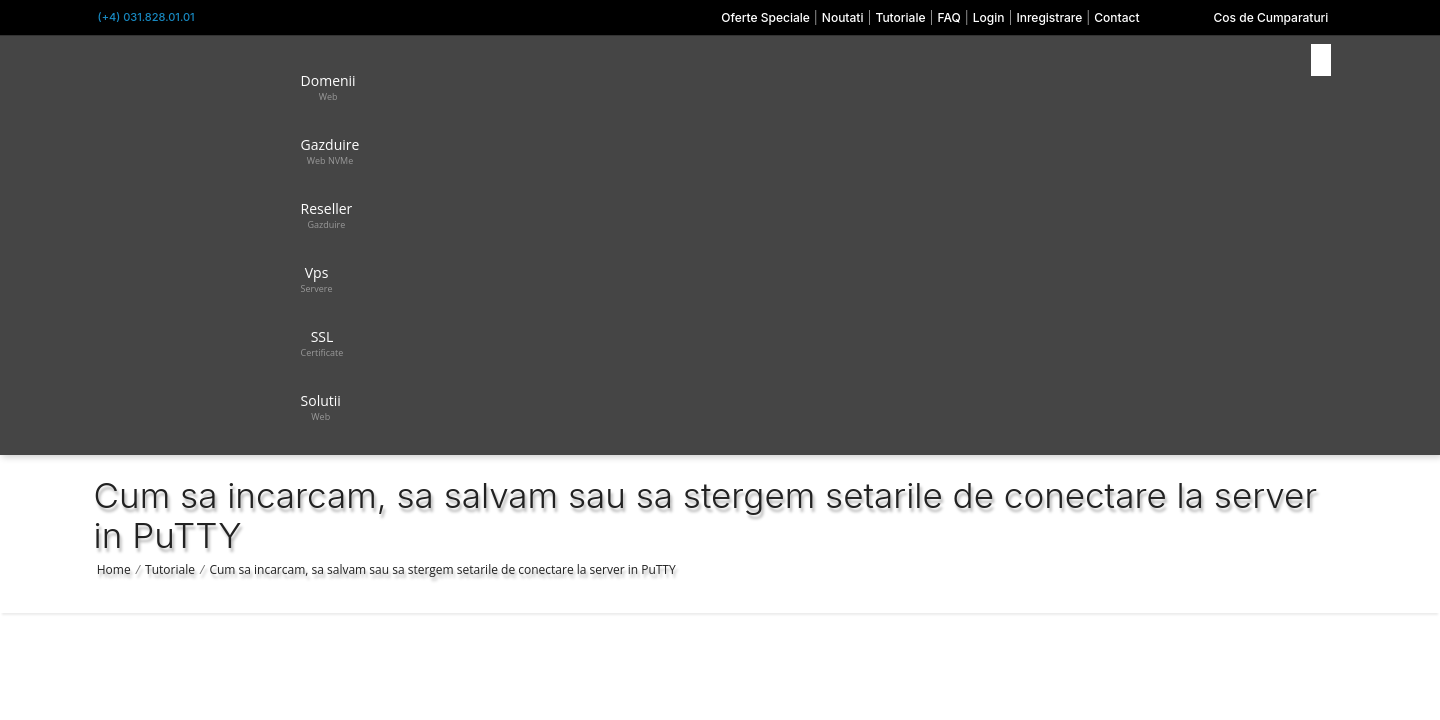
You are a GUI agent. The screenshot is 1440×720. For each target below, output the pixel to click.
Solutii (321, 407)
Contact (1116, 17)
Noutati (843, 17)
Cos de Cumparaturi (1271, 17)
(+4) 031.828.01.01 (146, 17)
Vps (317, 279)
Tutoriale (900, 17)
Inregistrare (1049, 17)
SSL (322, 343)
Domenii (328, 87)
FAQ (948, 17)
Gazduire (330, 151)
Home (114, 569)
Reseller (327, 215)
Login (989, 17)
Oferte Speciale (765, 17)
